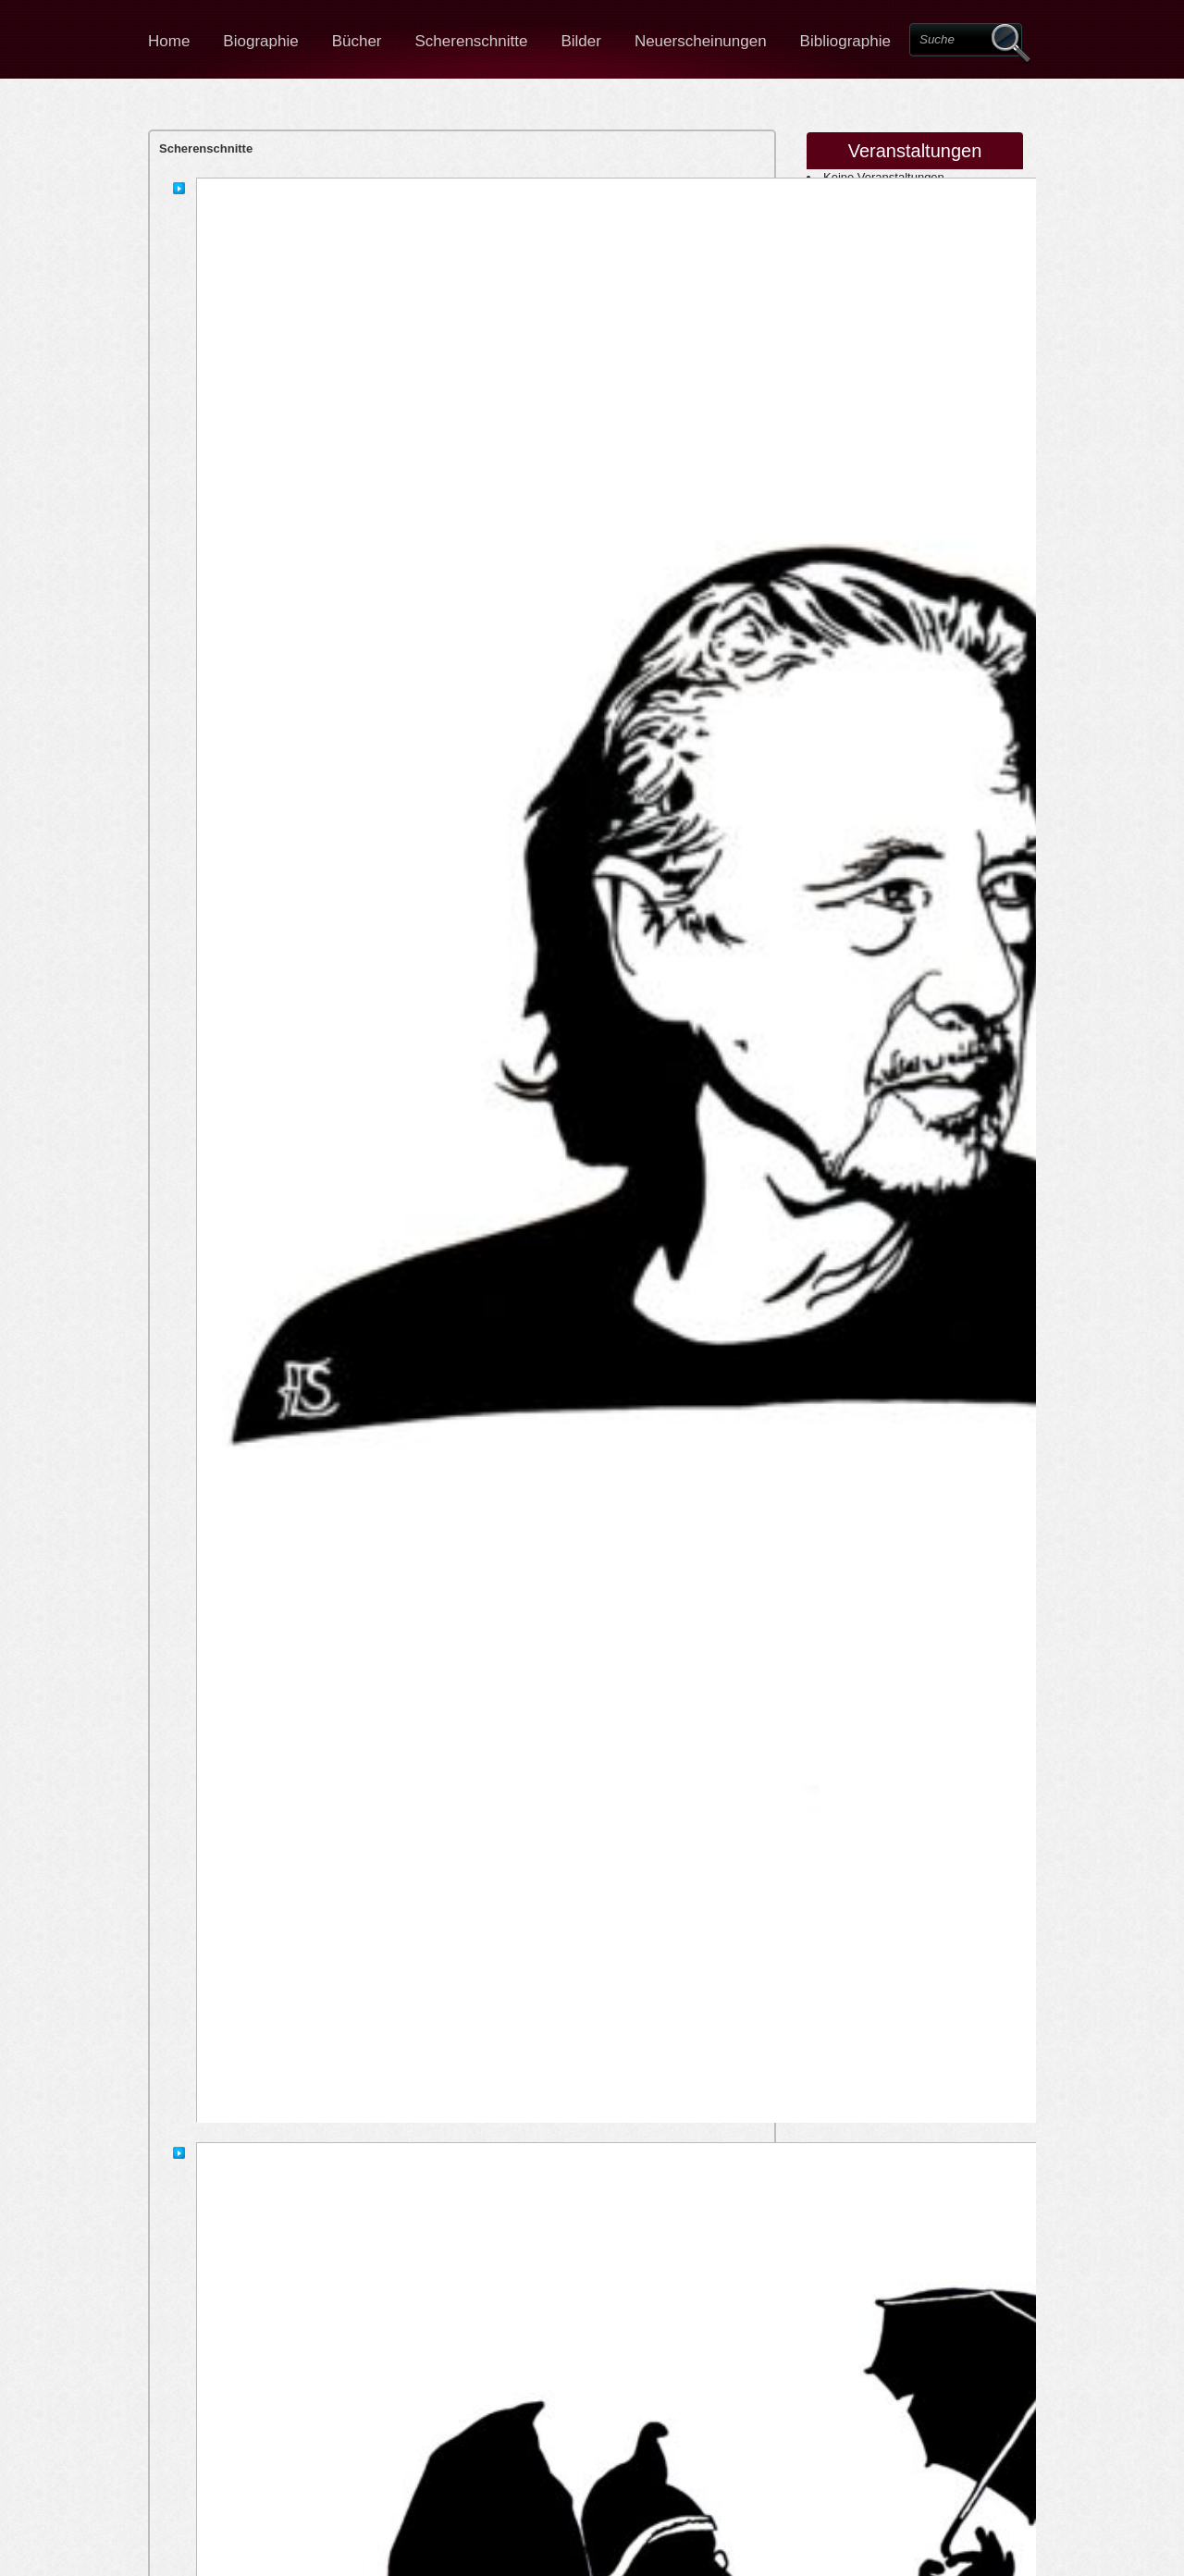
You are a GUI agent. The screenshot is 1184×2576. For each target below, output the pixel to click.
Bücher (357, 41)
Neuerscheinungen (701, 41)
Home (169, 41)
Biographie (260, 41)
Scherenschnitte (471, 41)
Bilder (580, 41)
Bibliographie (845, 41)
